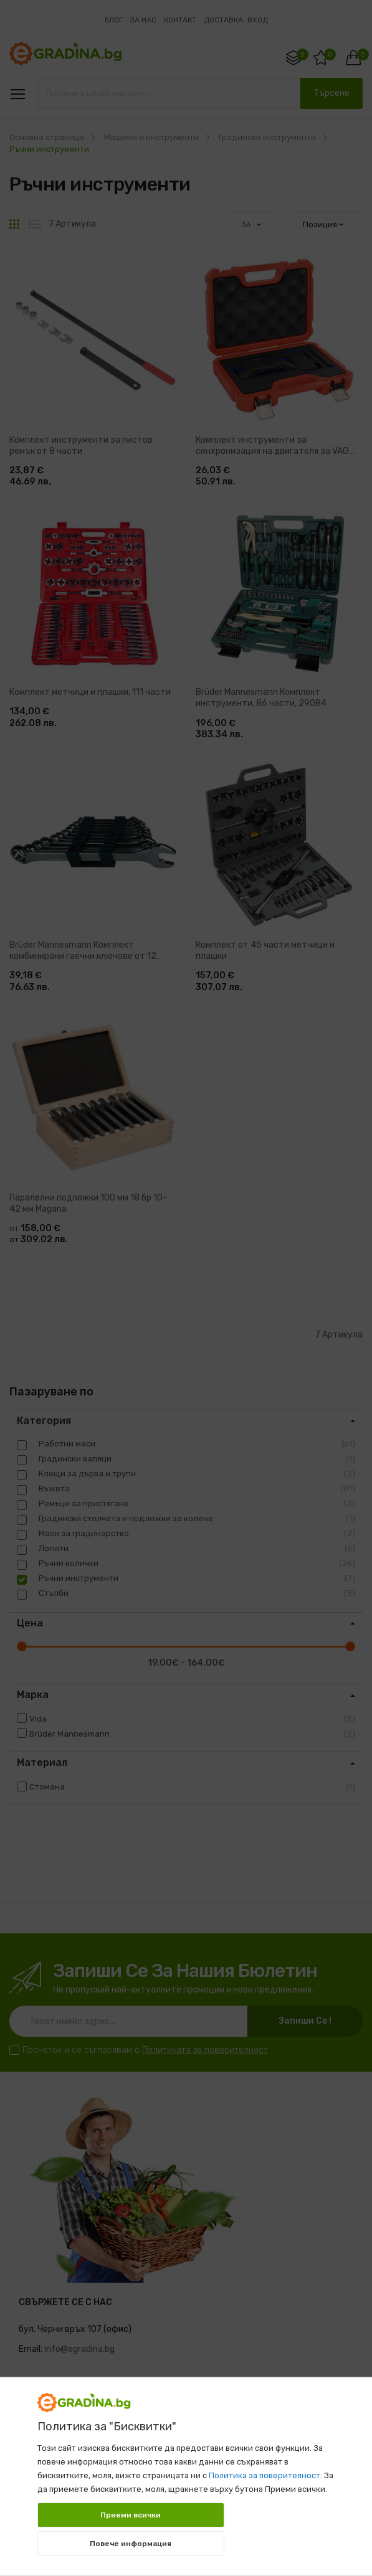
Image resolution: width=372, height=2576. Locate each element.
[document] (186, 2470)
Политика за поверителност (264, 2475)
